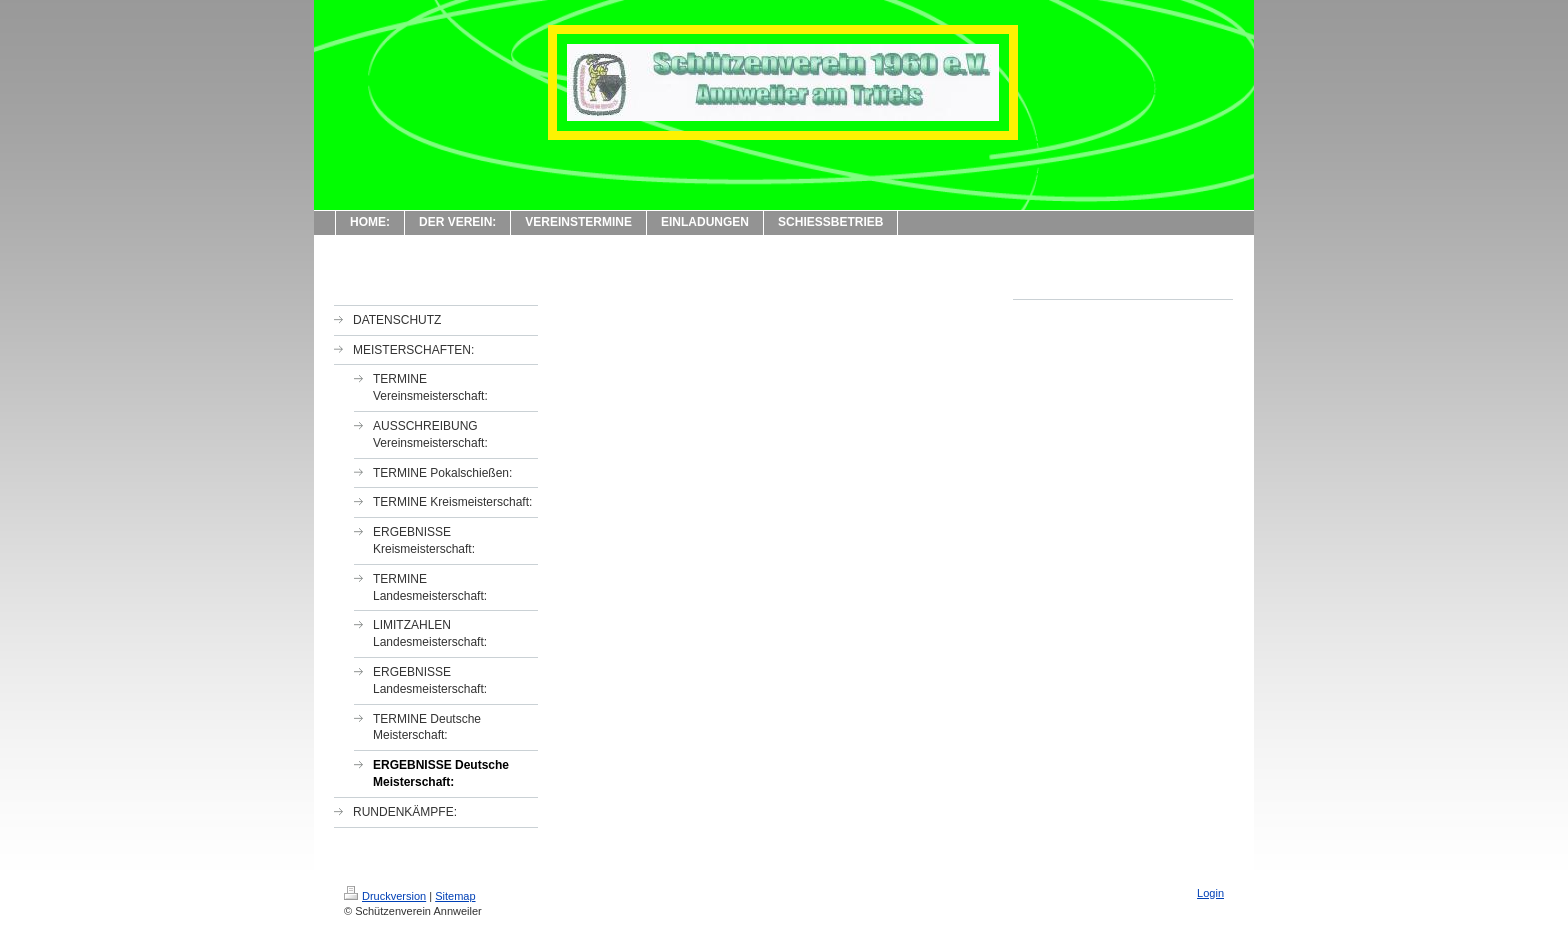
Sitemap (455, 896)
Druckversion (385, 896)
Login (1210, 893)
